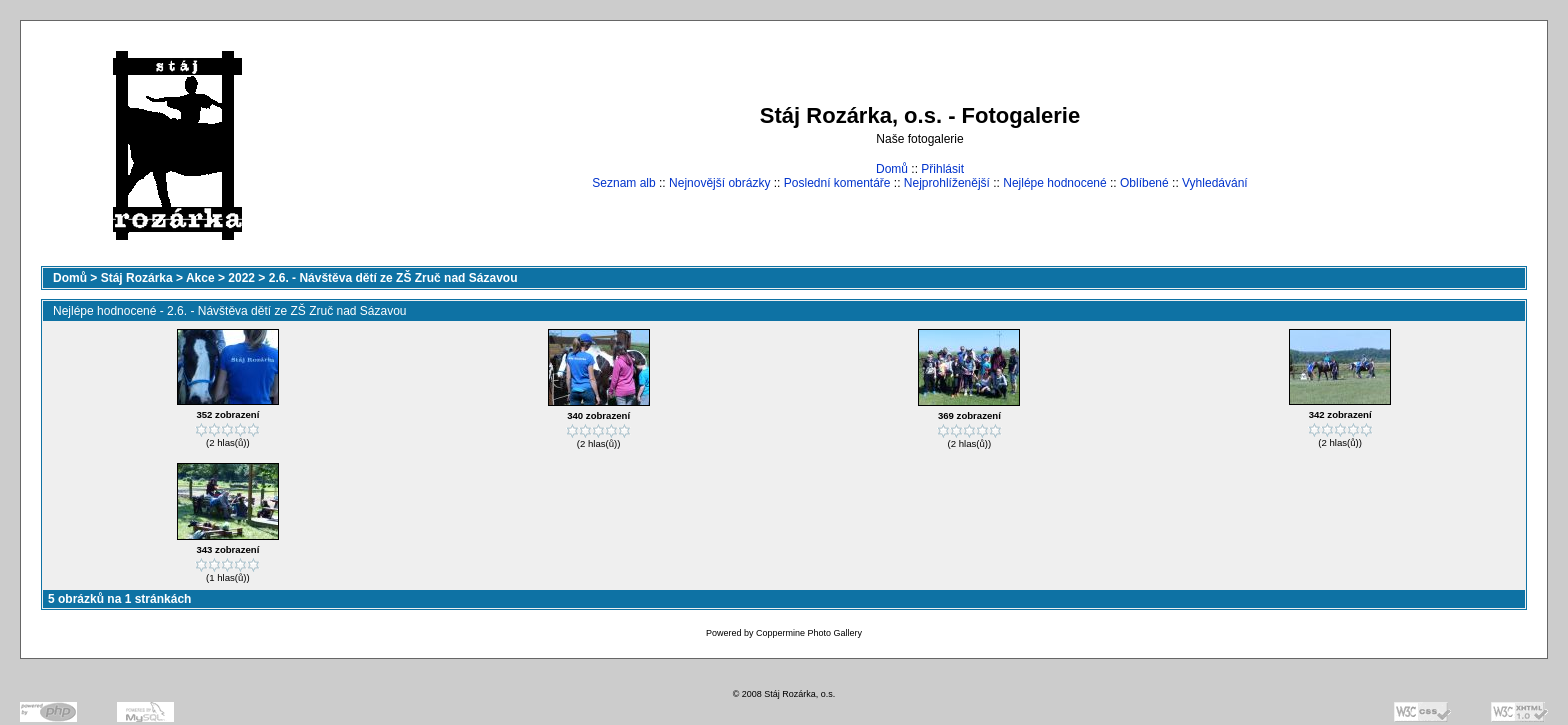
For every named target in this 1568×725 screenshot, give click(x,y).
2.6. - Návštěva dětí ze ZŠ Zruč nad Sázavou (393, 278)
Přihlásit (942, 169)
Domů (892, 169)
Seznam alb (623, 183)
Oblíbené (1144, 183)
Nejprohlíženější (947, 183)
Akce (200, 278)
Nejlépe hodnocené (1054, 183)
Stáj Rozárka (137, 278)
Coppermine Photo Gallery (809, 633)
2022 (241, 278)
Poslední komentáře (837, 183)
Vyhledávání (1215, 183)
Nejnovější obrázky (719, 183)
